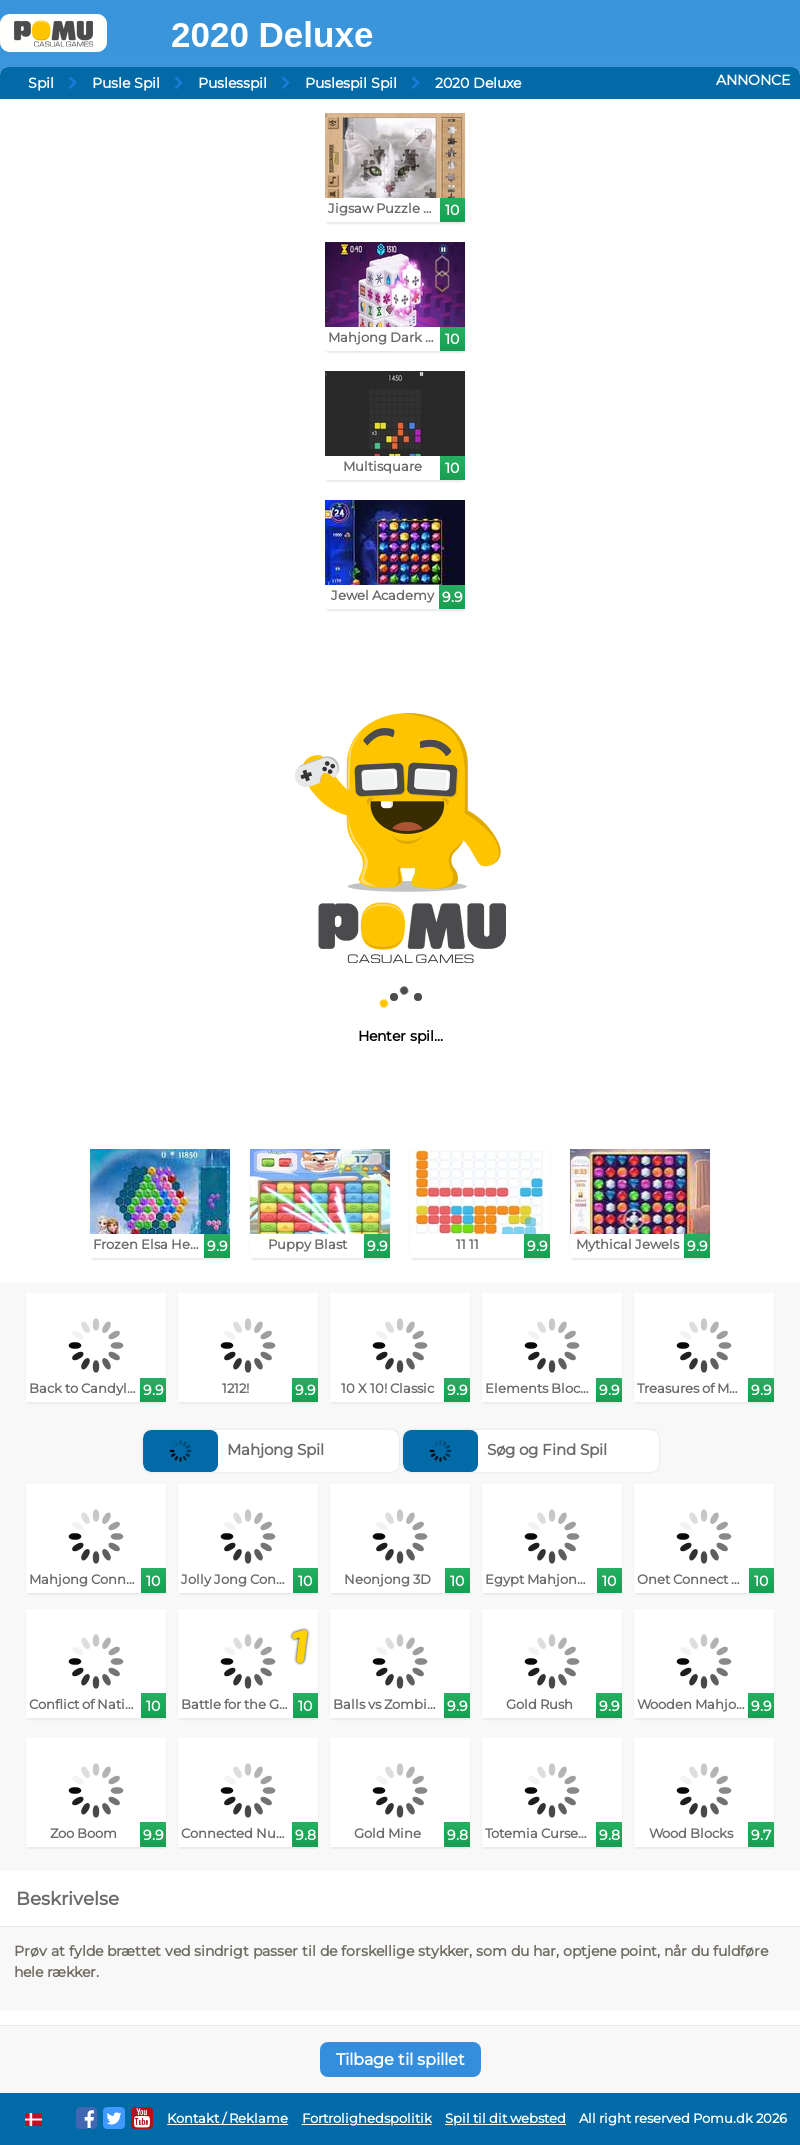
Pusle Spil (126, 83)
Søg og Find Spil (505, 1449)
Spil (41, 83)
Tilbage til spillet (400, 2059)
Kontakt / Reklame (227, 2118)
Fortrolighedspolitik (367, 2118)
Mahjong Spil (233, 1449)
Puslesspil (232, 83)
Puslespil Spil (351, 83)
